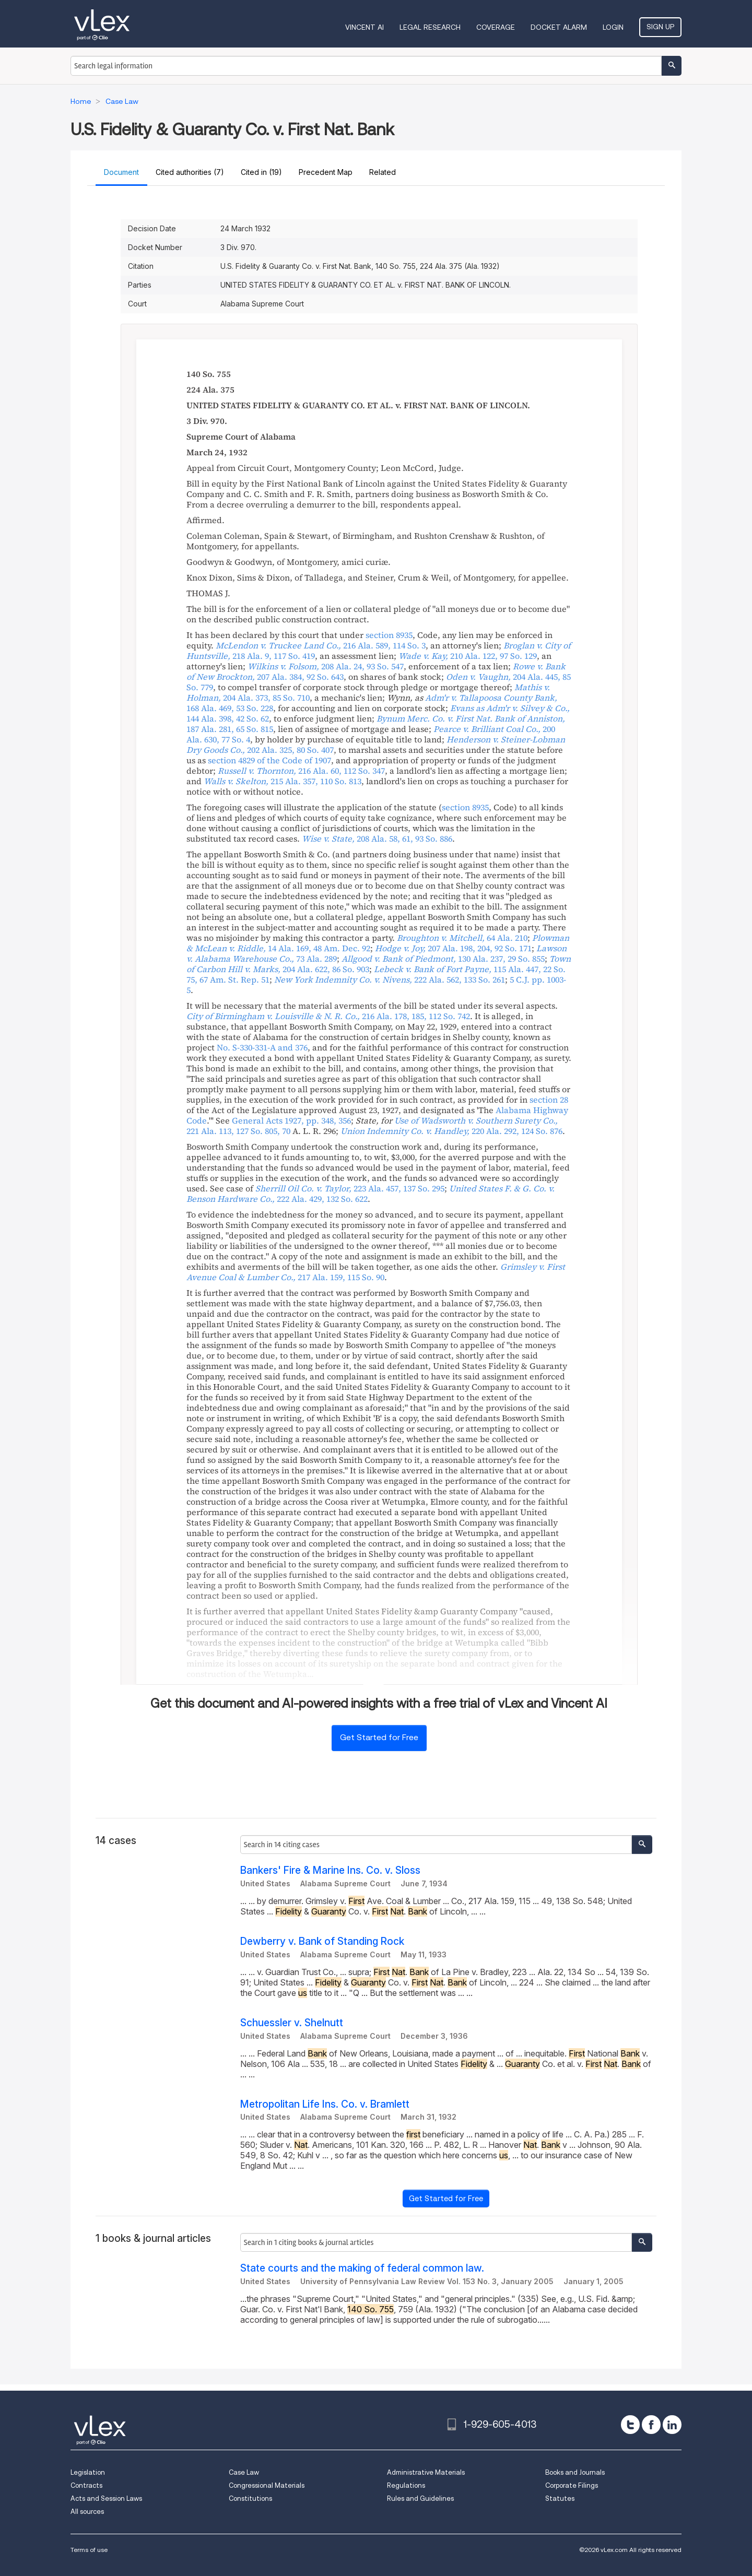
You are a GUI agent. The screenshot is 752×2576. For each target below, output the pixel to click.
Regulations (406, 2485)
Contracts (86, 2485)
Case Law (244, 2472)
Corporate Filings (571, 2485)
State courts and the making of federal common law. (362, 2268)
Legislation (87, 2472)
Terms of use (89, 2549)
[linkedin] (672, 2424)
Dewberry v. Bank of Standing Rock (322, 1941)
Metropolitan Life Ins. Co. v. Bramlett (324, 2104)
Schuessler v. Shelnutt (291, 2023)
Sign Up (660, 26)
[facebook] (651, 2424)
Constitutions (250, 2498)
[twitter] (630, 2424)
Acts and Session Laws (106, 2498)
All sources (87, 2511)
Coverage (495, 27)
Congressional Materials (266, 2485)
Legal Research (430, 27)
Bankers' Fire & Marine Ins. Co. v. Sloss (330, 1870)
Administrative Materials (426, 2472)
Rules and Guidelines (420, 2498)
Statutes (559, 2498)
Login (613, 27)
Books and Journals (575, 2472)
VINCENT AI (364, 27)
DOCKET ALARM (559, 27)
